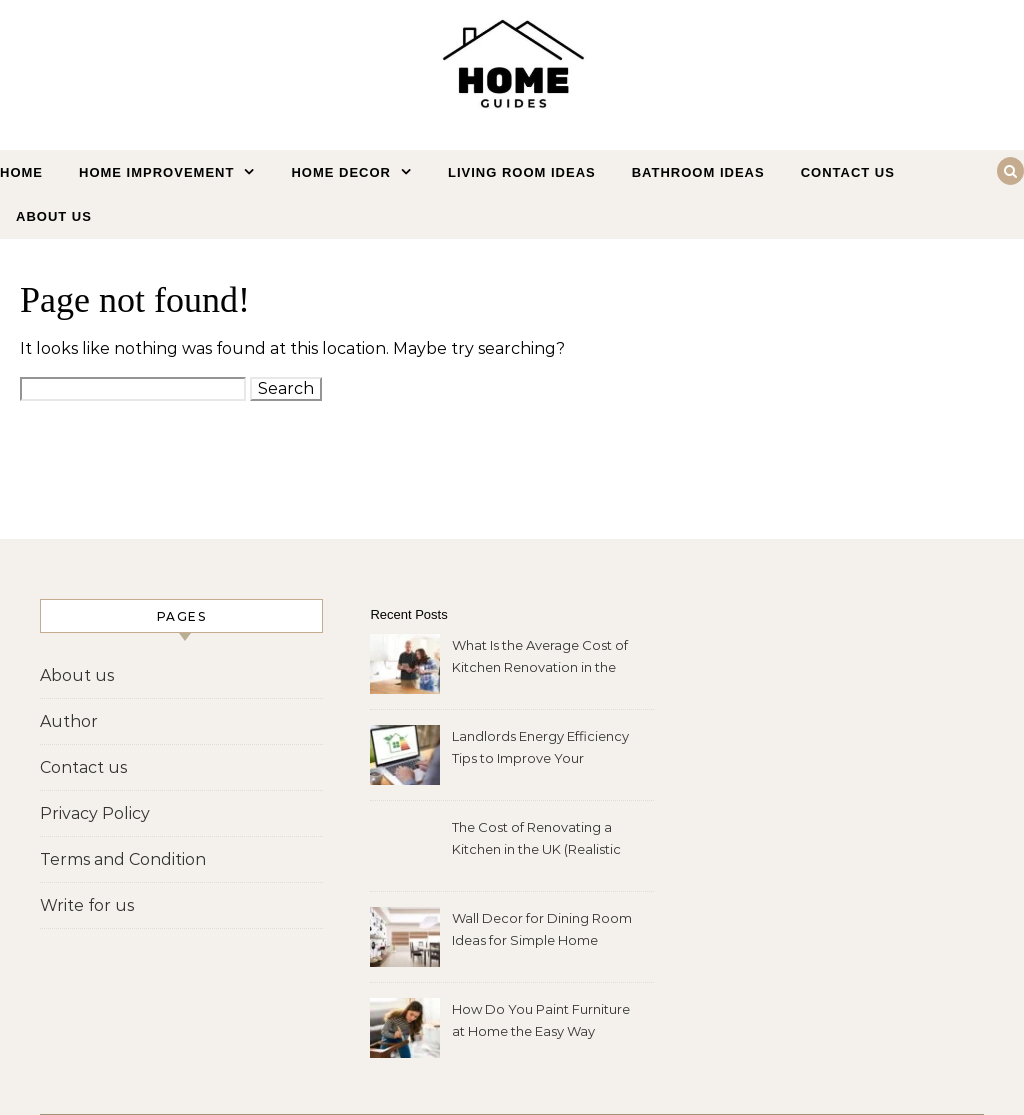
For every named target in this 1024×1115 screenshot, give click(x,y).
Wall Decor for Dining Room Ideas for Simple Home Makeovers (542, 931)
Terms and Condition (123, 859)
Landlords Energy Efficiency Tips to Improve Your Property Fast (540, 749)
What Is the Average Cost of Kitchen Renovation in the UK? (540, 658)
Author (69, 721)
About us (54, 216)
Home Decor (341, 172)
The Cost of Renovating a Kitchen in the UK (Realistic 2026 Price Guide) (536, 840)
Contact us (848, 172)
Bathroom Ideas (698, 172)
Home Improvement (156, 172)
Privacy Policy (95, 813)
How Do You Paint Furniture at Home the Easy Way (541, 1020)
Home (21, 172)
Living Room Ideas (522, 172)
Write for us (87, 905)
